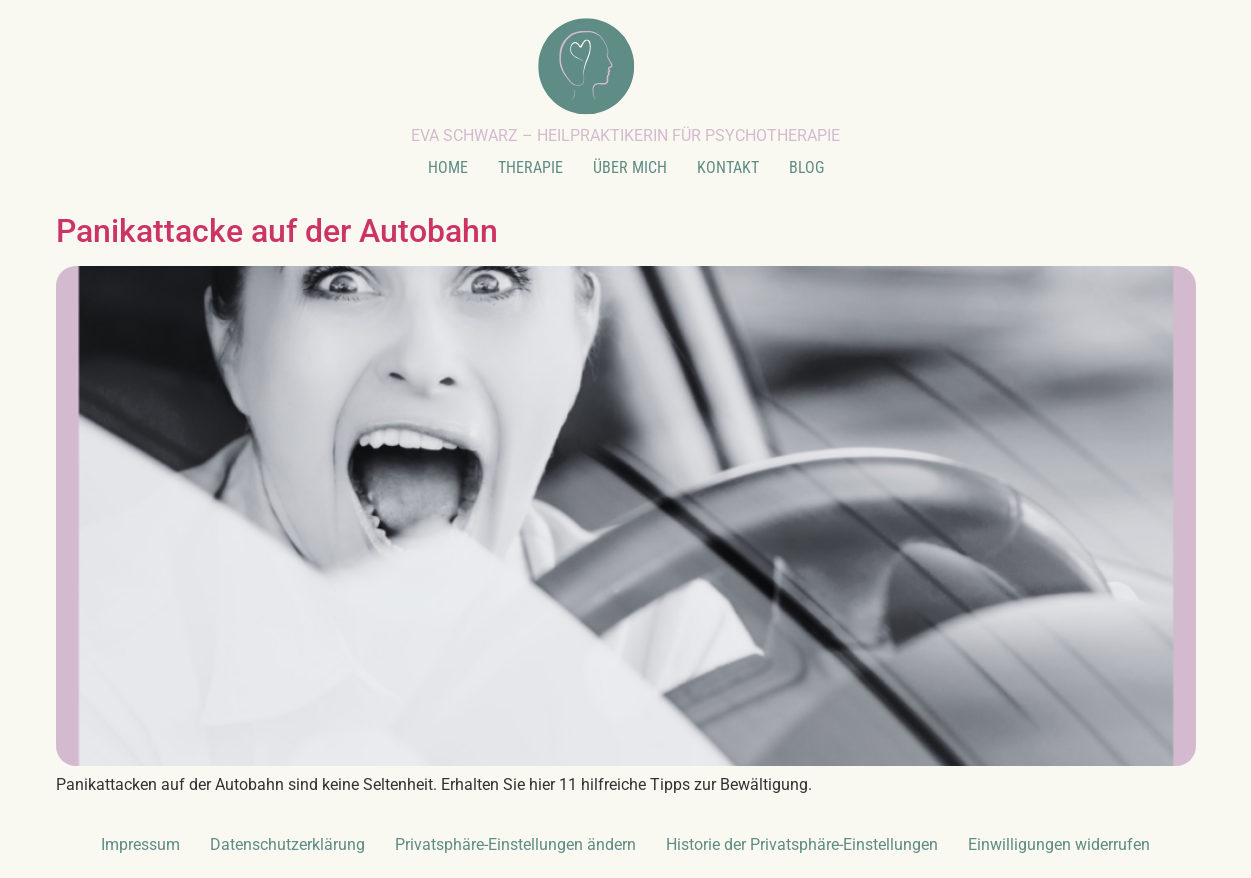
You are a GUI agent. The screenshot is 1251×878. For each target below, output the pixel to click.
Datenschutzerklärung (287, 844)
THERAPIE (530, 167)
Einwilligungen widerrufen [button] (1059, 844)
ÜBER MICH (630, 167)
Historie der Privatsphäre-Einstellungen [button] (802, 844)
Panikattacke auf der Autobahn (277, 231)
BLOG (806, 167)
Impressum (140, 844)
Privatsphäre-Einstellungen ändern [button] (515, 844)
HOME (448, 167)
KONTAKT (728, 167)
